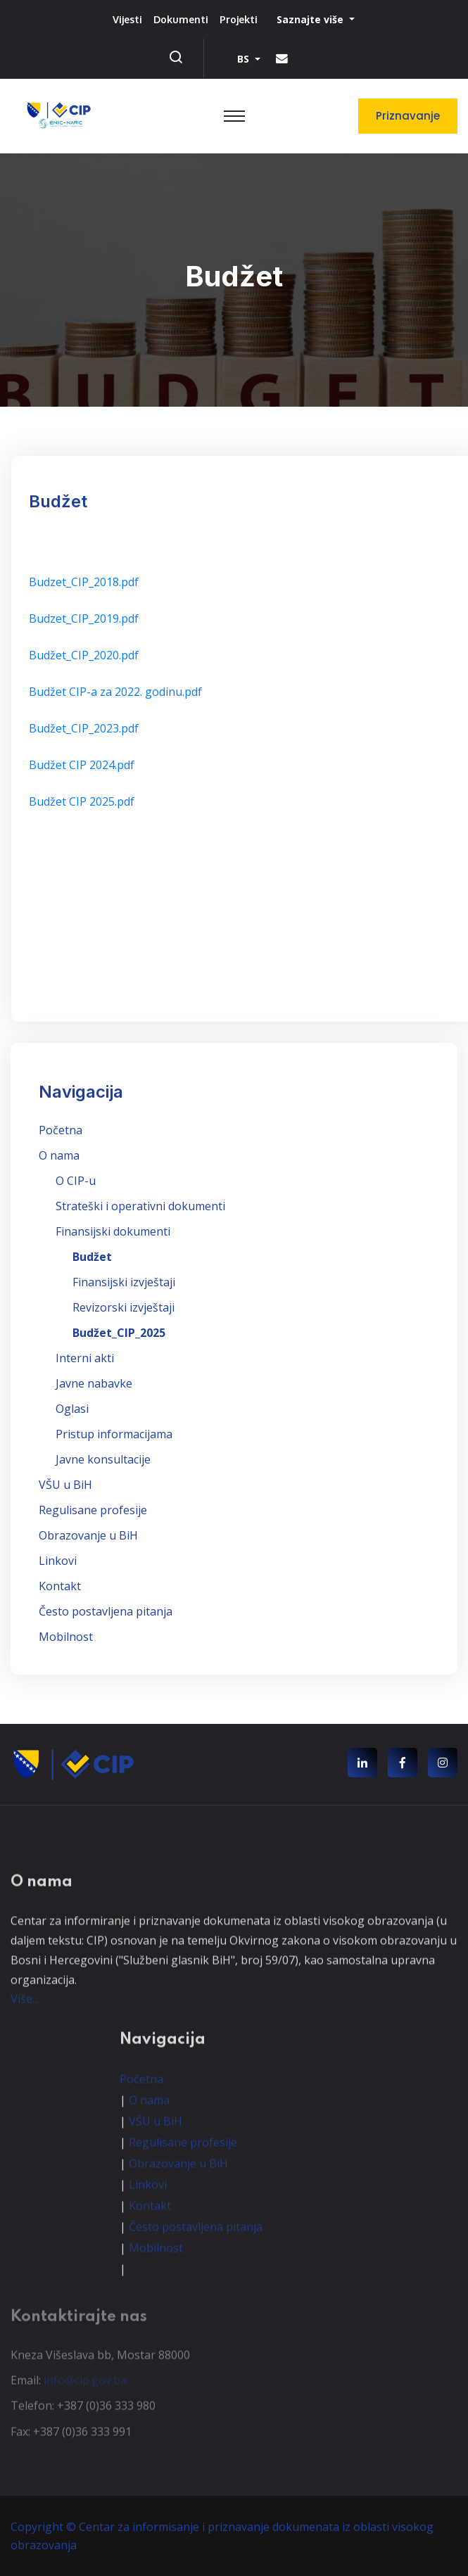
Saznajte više (311, 19)
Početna (60, 1130)
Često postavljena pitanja (105, 1611)
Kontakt (60, 1586)
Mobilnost (66, 1636)
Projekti (239, 19)
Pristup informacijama (114, 1434)
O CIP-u (76, 1180)
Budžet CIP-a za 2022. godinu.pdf (115, 691)
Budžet (92, 1256)
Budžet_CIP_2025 (118, 1332)
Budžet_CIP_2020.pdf (84, 655)
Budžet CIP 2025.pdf (81, 801)
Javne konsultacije (103, 1459)
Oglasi (72, 1408)
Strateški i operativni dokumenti (140, 1206)
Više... (25, 2009)
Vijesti (127, 19)
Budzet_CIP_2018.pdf (84, 582)
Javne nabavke (94, 1383)
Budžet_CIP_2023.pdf (84, 728)
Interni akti (85, 1358)
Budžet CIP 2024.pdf (81, 765)
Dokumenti (180, 19)
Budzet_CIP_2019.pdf (84, 618)
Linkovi (58, 1560)
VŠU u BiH (65, 1484)
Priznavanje (408, 115)
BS (244, 58)
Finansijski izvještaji (123, 1282)
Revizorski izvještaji (123, 1307)
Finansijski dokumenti (113, 1231)
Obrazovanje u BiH (88, 1535)
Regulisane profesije (93, 1510)
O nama (59, 1155)
